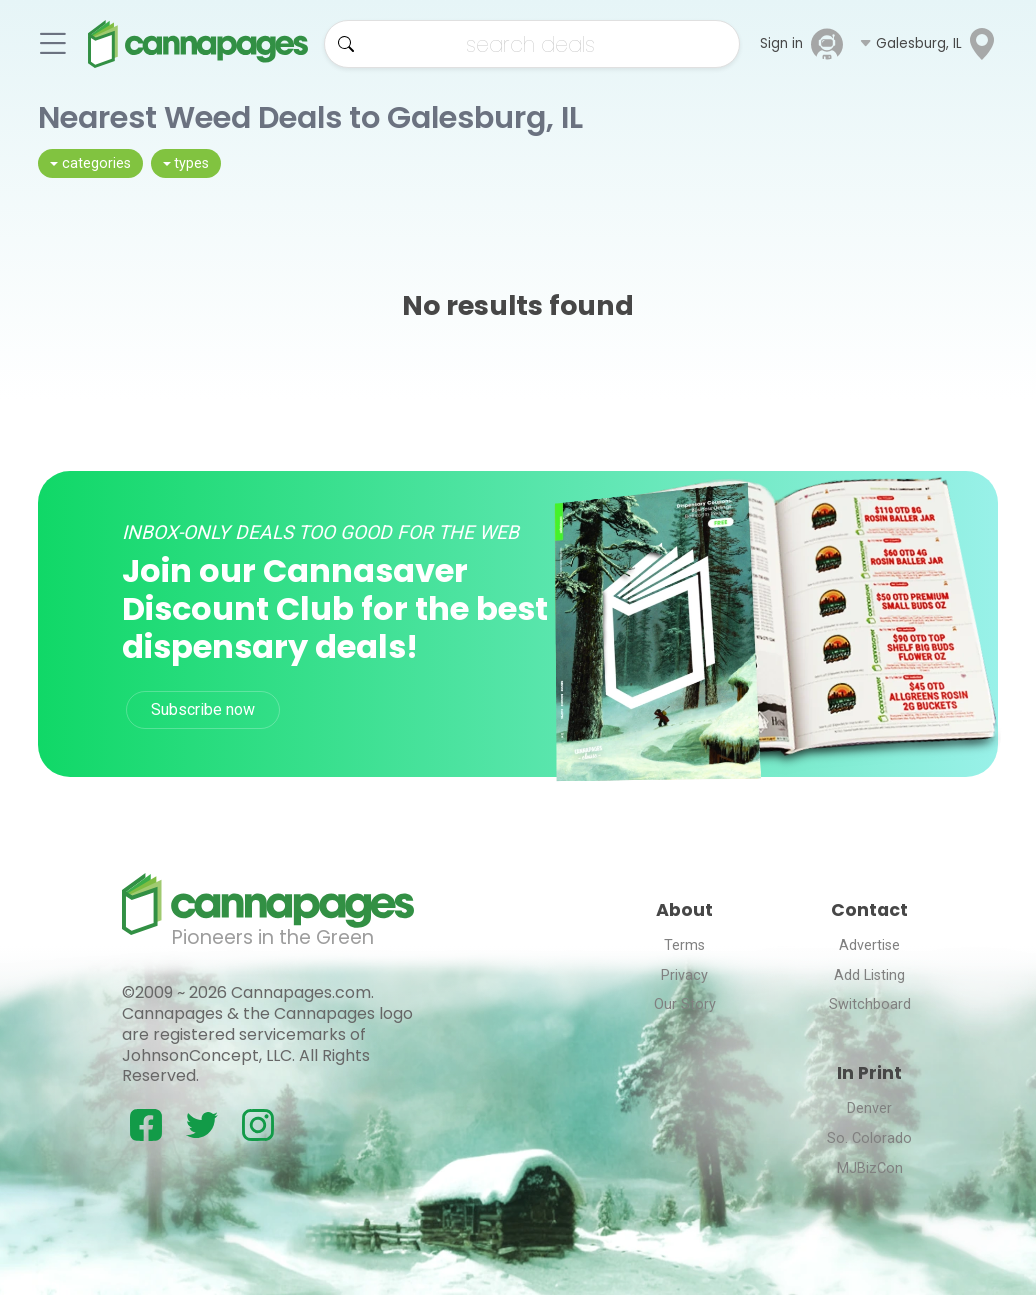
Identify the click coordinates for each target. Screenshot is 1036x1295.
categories (96, 163)
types (191, 163)
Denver (869, 1108)
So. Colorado (869, 1138)
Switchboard (870, 1004)
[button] (928, 44)
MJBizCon (870, 1168)
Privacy (684, 975)
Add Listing (869, 975)
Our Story (685, 1004)
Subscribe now (203, 709)
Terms (684, 945)
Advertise (869, 945)
